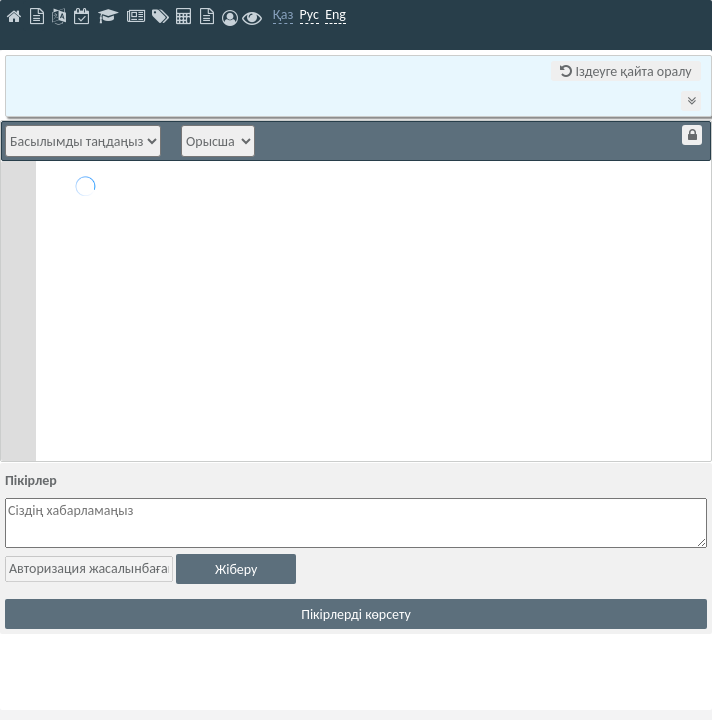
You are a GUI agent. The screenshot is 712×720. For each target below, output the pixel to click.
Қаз (283, 14)
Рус (309, 14)
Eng (335, 14)
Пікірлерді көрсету (356, 614)
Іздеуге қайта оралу (625, 71)
